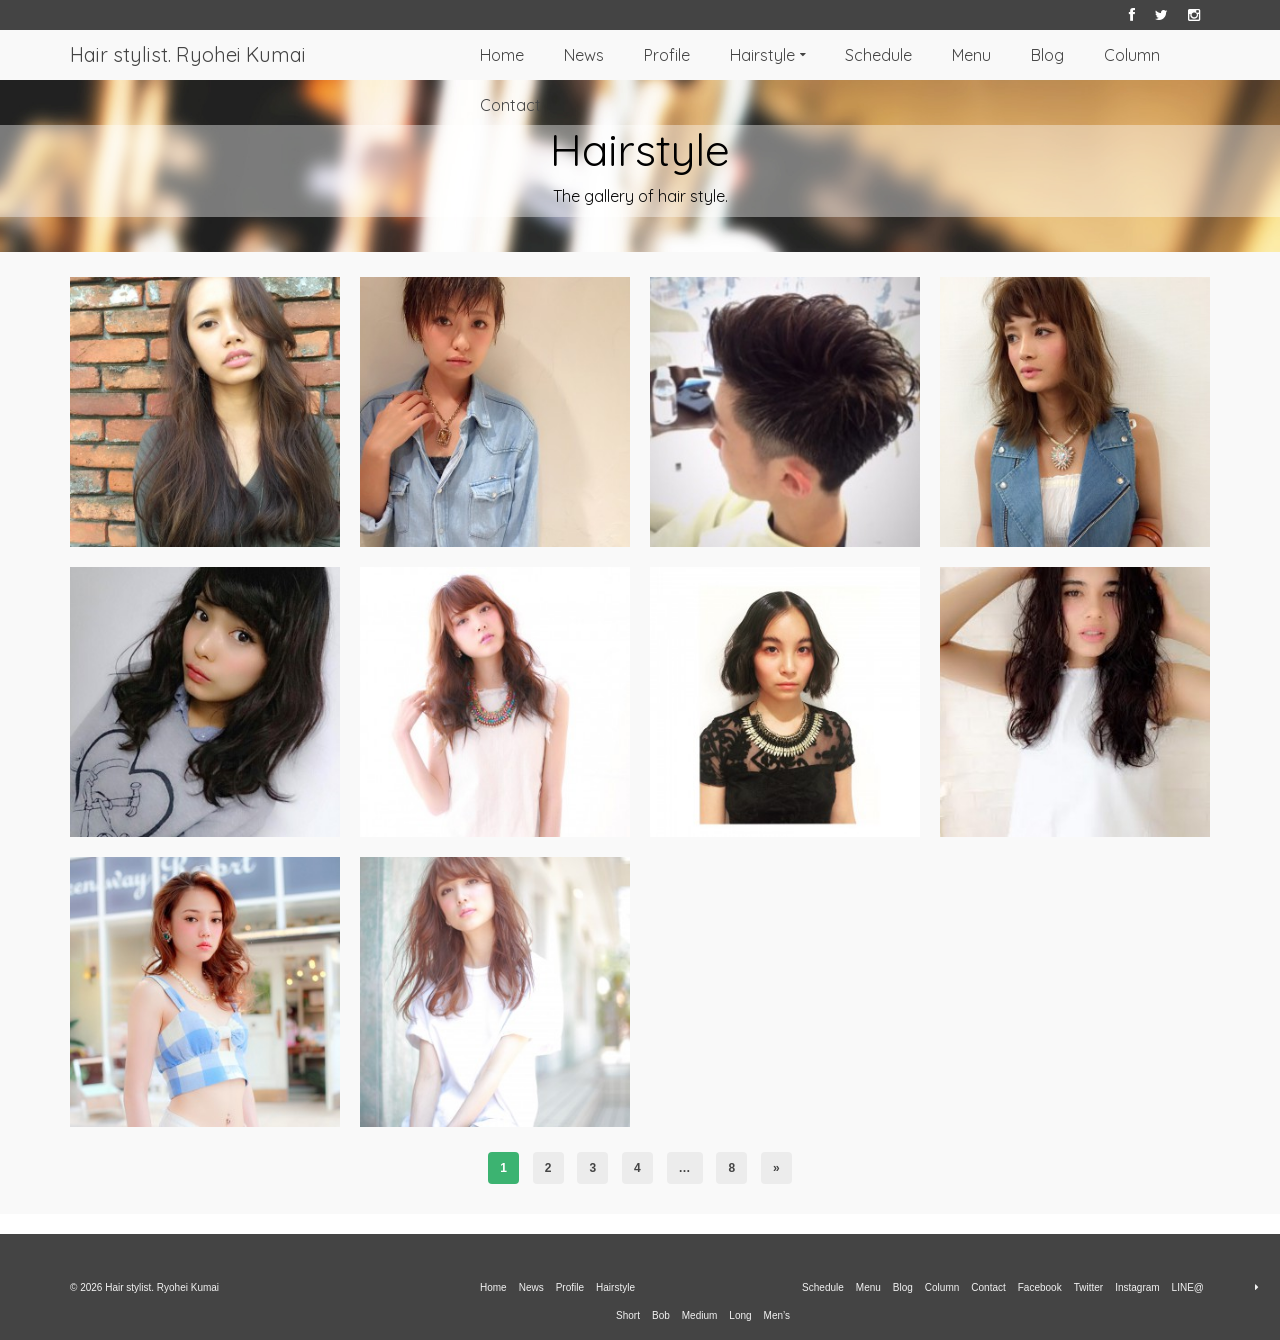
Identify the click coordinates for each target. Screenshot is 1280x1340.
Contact (510, 105)
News (584, 55)
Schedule (878, 55)
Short (628, 1315)
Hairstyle (762, 55)
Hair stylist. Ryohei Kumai (188, 54)
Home (502, 55)
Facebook (1040, 1287)
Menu (971, 55)
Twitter (1088, 1287)
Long (740, 1315)
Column (1132, 55)
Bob (661, 1315)
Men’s (777, 1315)
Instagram (1137, 1287)
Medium (700, 1315)
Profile (667, 55)
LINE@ (1188, 1287)
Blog (1047, 55)
